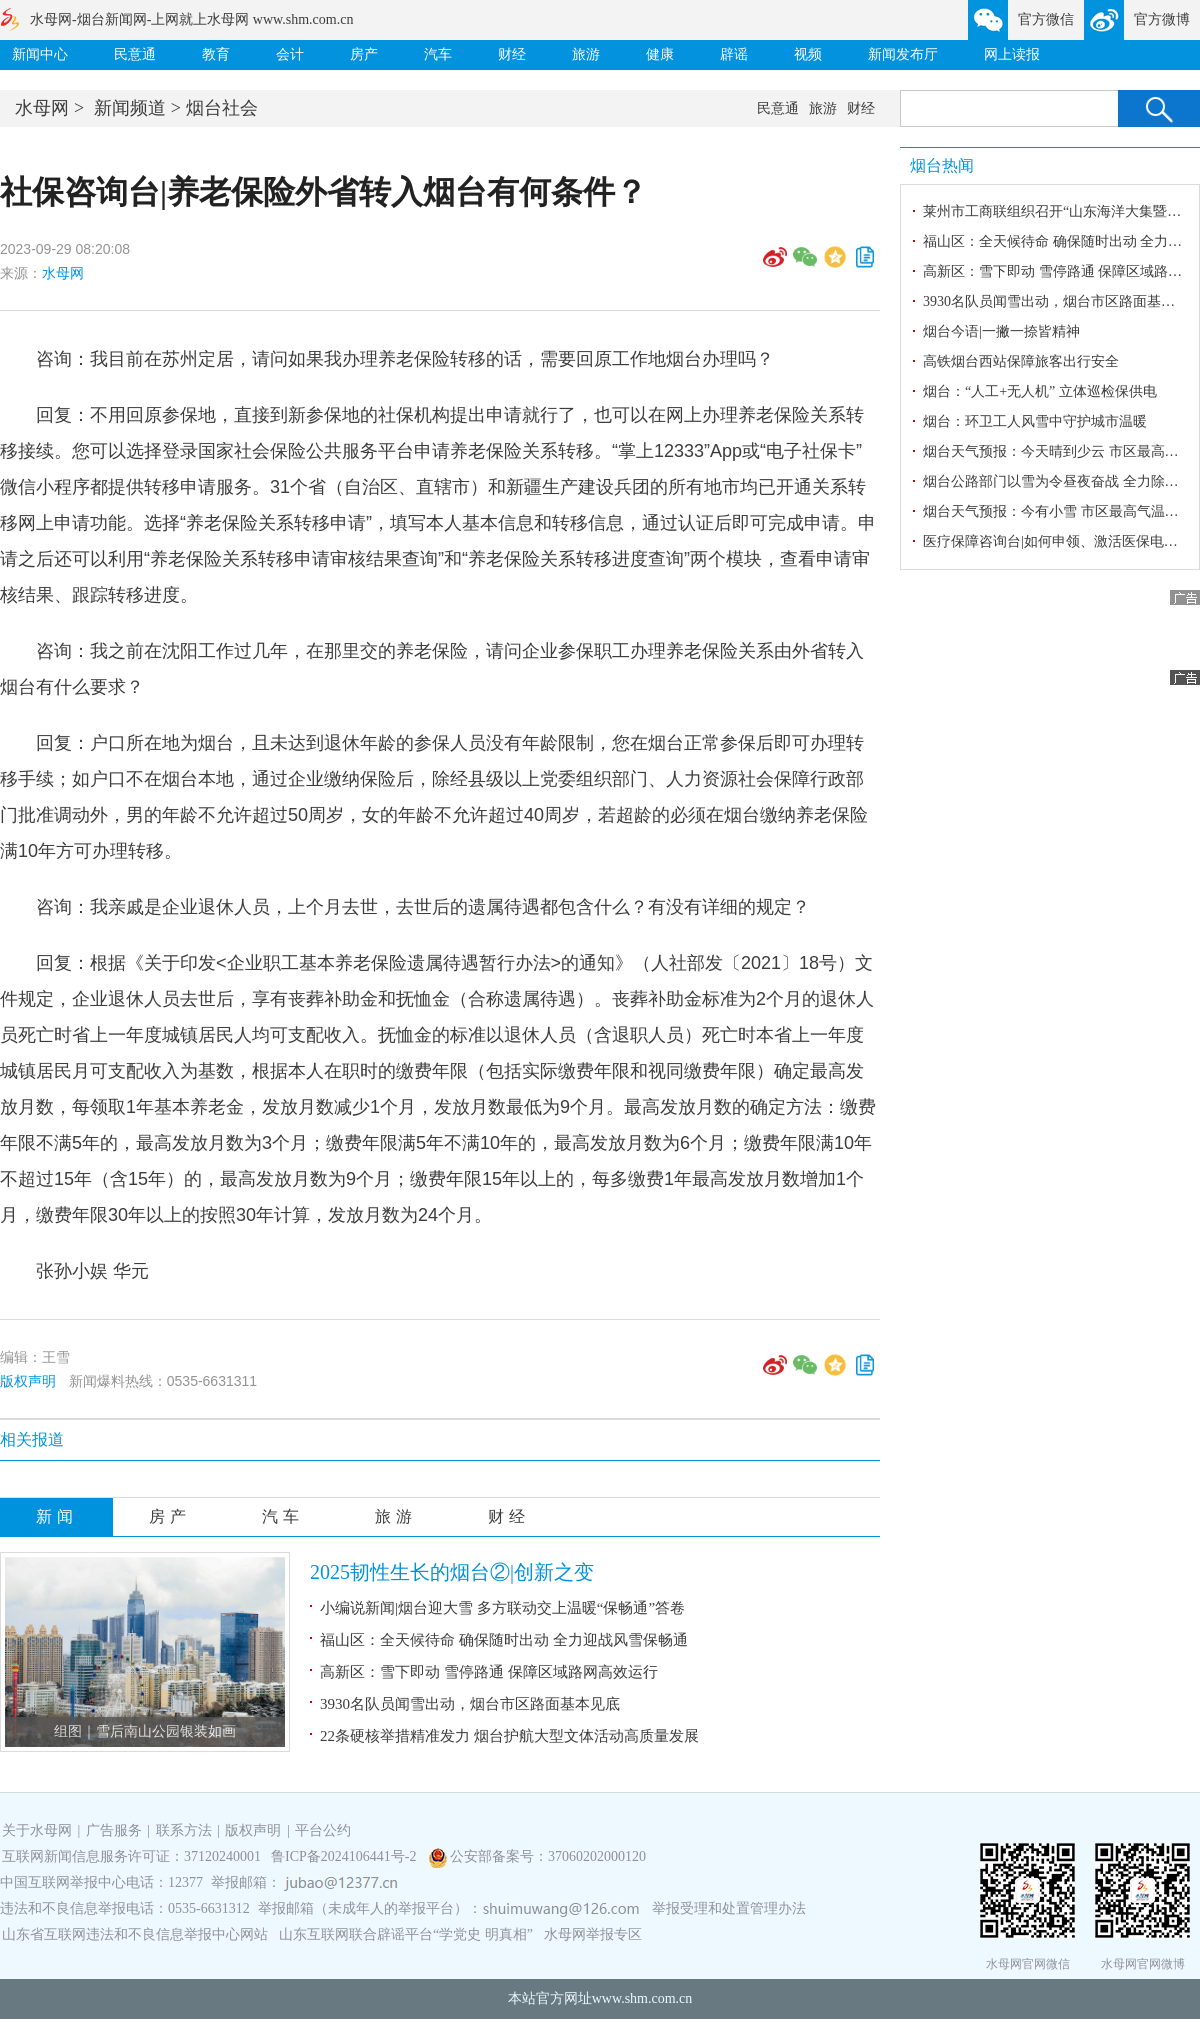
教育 (216, 54)
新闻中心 (40, 54)
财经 (512, 54)
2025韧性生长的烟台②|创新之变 (452, 1572)
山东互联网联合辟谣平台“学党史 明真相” (406, 1934)
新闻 (57, 1516)
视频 (808, 54)
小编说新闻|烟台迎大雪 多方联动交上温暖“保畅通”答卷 (502, 1608)
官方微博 (1162, 19)
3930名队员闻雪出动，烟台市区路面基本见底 (470, 1704)
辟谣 (734, 54)
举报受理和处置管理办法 (729, 1908)
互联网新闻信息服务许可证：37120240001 (131, 1856)
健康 (660, 54)
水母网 (42, 108)
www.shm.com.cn (642, 1998)
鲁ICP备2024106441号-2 (345, 1856)
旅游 (586, 54)
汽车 (438, 54)
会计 (290, 54)
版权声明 (28, 1381)
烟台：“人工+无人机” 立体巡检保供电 (1040, 391)
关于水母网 (39, 1830)
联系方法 (184, 1830)
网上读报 (1012, 54)
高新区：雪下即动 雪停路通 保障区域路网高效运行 (489, 1672)
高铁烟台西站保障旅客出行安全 (1021, 361)
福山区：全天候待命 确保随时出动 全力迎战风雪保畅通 (504, 1640)
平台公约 (323, 1830)
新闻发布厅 (903, 54)
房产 (364, 54)
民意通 (135, 54)
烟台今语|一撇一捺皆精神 (1001, 331)
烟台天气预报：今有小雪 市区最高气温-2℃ (1056, 511)
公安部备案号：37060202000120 (548, 1856)
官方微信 (1046, 19)
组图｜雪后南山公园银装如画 (145, 1731)
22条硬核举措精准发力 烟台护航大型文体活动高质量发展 (509, 1736)
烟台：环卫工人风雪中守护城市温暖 (1035, 421)
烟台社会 (222, 108)
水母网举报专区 (593, 1934)
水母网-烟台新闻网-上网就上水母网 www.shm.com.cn (191, 19)
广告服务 (114, 1830)
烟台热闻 (942, 165)
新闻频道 (130, 108)
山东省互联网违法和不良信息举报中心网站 (135, 1934)
